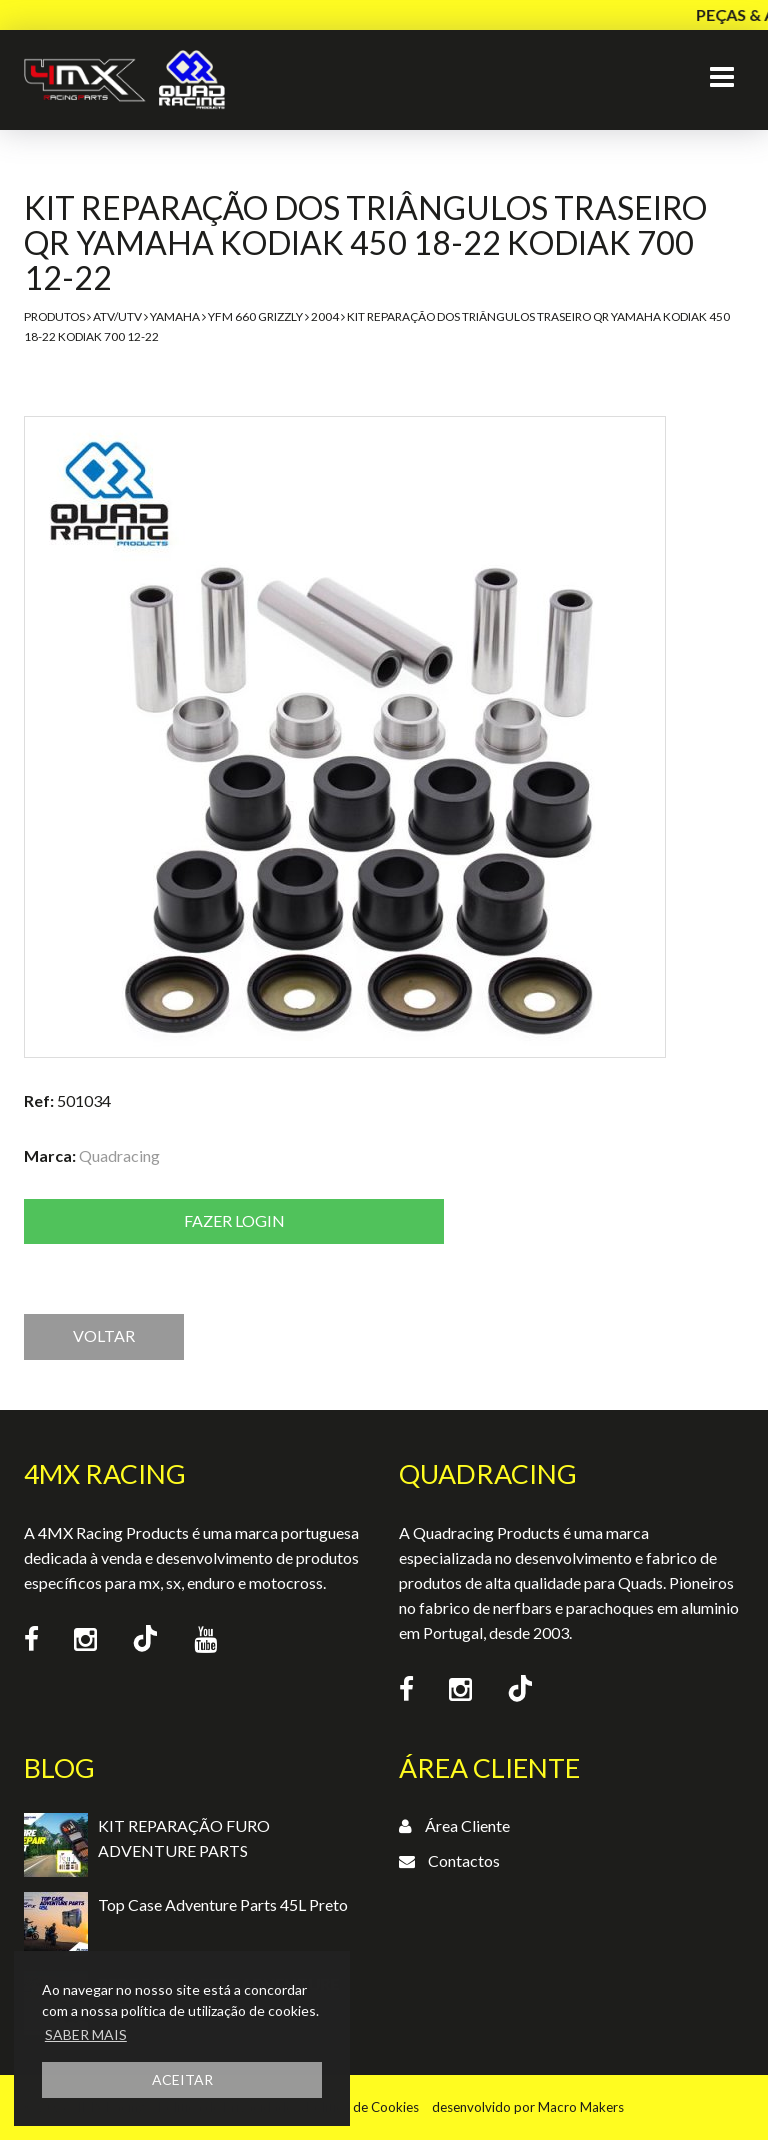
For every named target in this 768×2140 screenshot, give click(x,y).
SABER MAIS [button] (86, 2034)
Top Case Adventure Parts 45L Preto (223, 1904)
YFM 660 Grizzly (255, 316)
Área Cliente (467, 1825)
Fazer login (234, 1220)
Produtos (54, 316)
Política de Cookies (362, 2107)
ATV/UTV (117, 316)
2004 (325, 316)
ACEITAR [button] (182, 2079)
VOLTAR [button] (104, 1335)
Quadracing (119, 1155)
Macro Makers (581, 2107)
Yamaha (175, 316)
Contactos (464, 1860)
